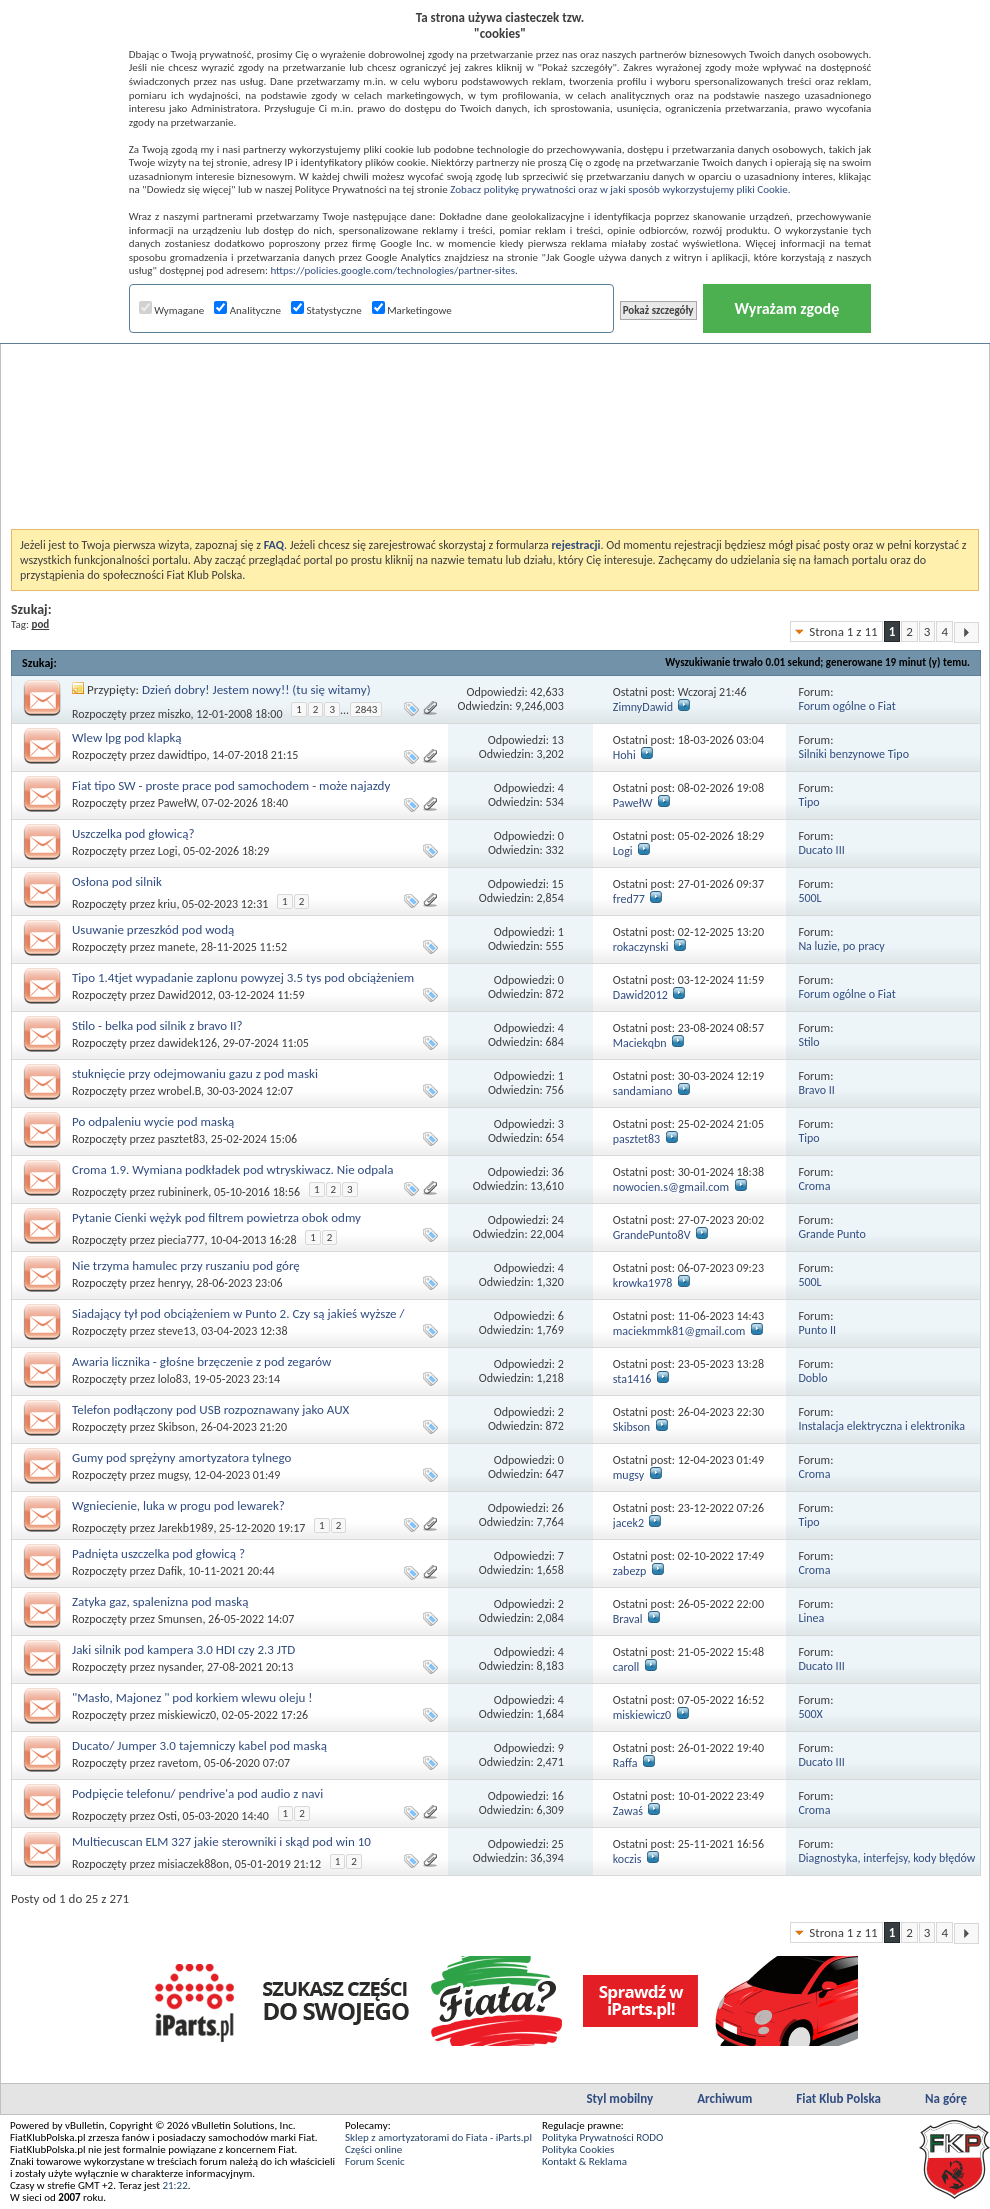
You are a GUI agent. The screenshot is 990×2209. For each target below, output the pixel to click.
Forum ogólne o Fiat (846, 706)
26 (558, 1508)
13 (558, 740)
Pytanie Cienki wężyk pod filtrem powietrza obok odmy (216, 1217)
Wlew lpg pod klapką (127, 737)
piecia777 (181, 1240)
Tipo (808, 802)
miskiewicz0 (187, 1715)
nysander (180, 1667)
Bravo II (816, 1090)
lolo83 (173, 1379)
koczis (627, 1859)
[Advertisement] (495, 384)
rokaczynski (641, 947)
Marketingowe (412, 310)
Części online (373, 2149)
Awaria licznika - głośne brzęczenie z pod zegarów (201, 1361)
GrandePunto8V (652, 1235)
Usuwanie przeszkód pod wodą (153, 929)
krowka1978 (643, 1283)
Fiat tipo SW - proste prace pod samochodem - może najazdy (231, 785)
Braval (628, 1619)
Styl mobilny (619, 2098)
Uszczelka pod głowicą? (133, 833)
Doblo (812, 1378)
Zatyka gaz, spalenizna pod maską (160, 1601)
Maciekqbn (640, 1043)
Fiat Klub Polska (838, 2098)
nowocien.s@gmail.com (671, 1187)
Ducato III (821, 850)
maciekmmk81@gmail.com (679, 1331)
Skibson (176, 1427)
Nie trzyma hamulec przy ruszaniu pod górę (186, 1265)
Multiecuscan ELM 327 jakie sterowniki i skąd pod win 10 (221, 1841)
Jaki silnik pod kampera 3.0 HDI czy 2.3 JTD (183, 1649)
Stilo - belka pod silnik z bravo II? (157, 1025)
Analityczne (247, 310)
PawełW (177, 803)
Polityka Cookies (578, 2149)
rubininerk (183, 1192)
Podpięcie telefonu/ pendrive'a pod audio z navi (197, 1793)
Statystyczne (326, 310)
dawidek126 (187, 1043)
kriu (167, 904)
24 (558, 1220)
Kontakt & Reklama (584, 2161)
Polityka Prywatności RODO (602, 2137)
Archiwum (724, 2098)
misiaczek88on (193, 1864)
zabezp (630, 1571)
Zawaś (628, 1811)
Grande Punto (831, 1234)
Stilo (808, 1042)
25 (558, 1844)
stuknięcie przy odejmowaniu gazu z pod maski (195, 1073)
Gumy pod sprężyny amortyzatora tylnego (181, 1457)
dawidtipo (182, 755)
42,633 (546, 692)
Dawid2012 (185, 995)
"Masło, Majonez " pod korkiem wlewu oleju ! (192, 1697)
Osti (167, 1816)
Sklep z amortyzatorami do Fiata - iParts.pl (438, 2137)
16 (558, 1796)
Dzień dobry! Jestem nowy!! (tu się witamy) (256, 689)
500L (809, 898)
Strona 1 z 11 (843, 631)
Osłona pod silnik (117, 881)
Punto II (817, 1330)
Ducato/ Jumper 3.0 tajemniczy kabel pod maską (199, 1745)
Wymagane (172, 310)
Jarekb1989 (186, 1528)
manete (176, 947)
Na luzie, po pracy (841, 946)
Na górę (946, 2098)
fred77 (629, 899)
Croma (814, 1186)
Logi (168, 851)
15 (558, 884)
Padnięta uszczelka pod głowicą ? (158, 1553)
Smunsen (180, 1619)
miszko (174, 714)
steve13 (177, 1331)
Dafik (170, 1571)
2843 (366, 709)
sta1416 (632, 1379)
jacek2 (628, 1523)
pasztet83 (181, 1139)
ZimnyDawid (643, 707)
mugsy (173, 1475)
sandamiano (643, 1091)
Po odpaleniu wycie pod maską (153, 1121)
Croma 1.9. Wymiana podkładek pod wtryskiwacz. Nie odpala (233, 1169)
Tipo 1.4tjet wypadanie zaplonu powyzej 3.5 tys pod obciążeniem (243, 977)
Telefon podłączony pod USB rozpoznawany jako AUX (210, 1409)
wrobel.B (179, 1091)
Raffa (625, 1763)
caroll (626, 1667)
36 (558, 1172)
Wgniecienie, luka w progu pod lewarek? (178, 1505)
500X (810, 1714)
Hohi (624, 755)
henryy (174, 1283)
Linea (811, 1618)
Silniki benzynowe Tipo (853, 754)
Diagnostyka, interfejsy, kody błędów (886, 1858)
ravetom (178, 1763)
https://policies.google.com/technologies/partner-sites (392, 270)
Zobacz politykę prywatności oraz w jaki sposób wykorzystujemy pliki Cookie (618, 189)
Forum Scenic (375, 2161)
